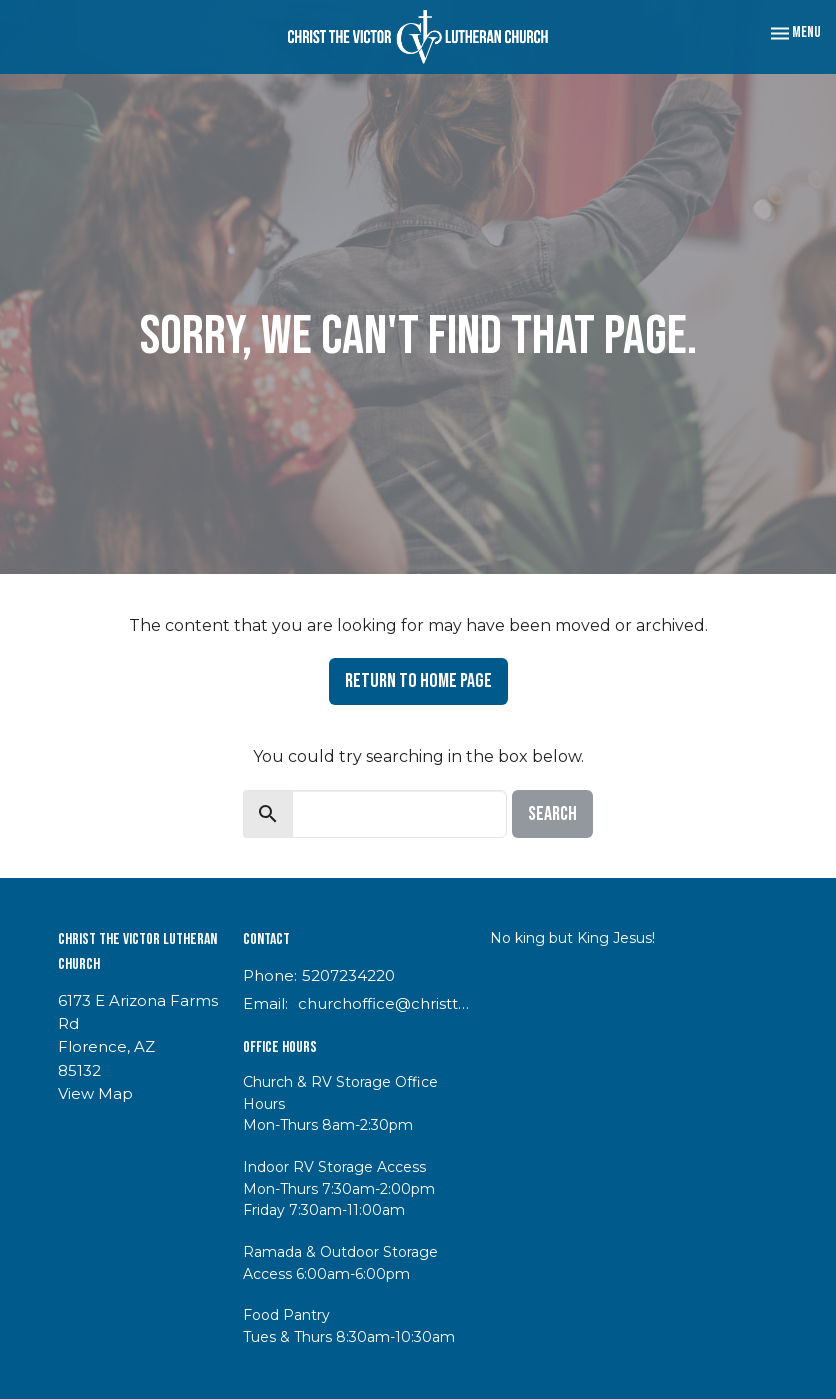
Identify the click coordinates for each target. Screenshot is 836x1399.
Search (552, 814)
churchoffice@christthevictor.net (384, 1003)
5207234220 (348, 975)
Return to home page (418, 681)
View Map (95, 1093)
